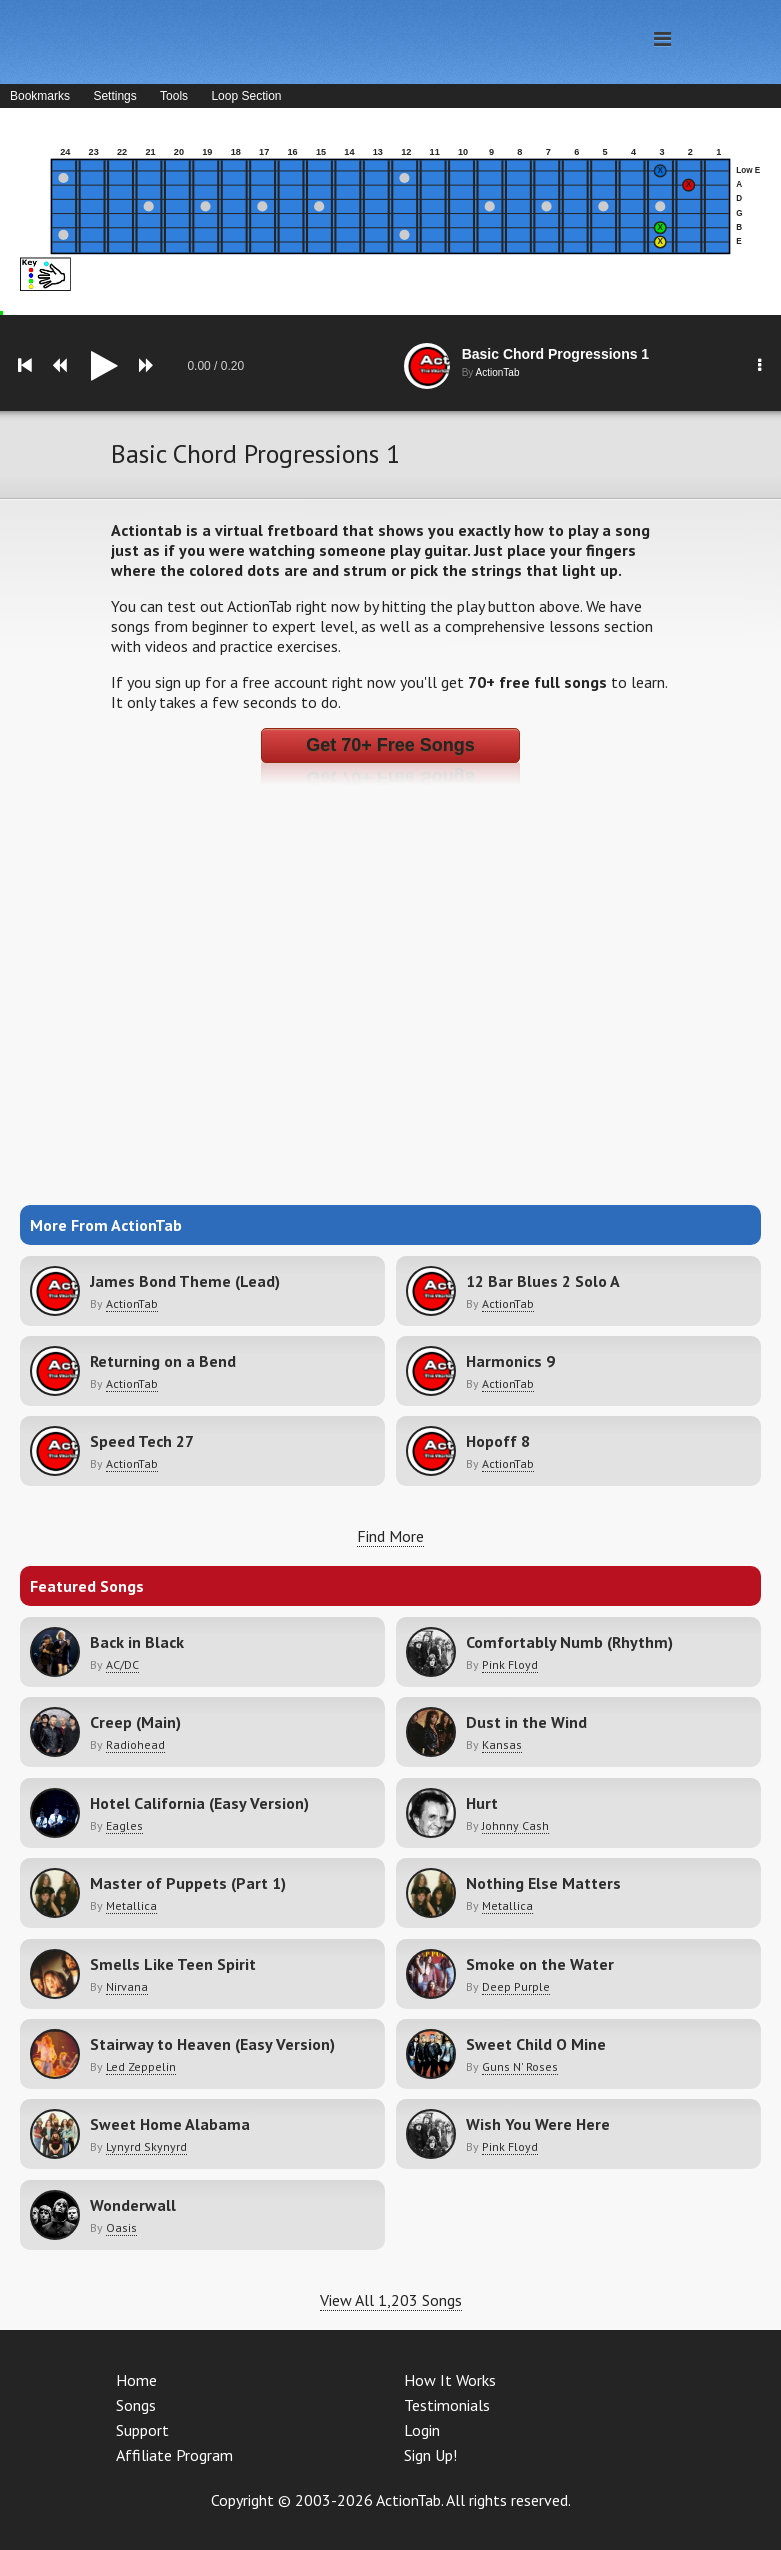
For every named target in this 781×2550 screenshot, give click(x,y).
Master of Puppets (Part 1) (188, 1883)
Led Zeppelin (141, 2066)
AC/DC (122, 1664)
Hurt (482, 1803)
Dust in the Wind (526, 1722)
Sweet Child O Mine (536, 2044)
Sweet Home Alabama (170, 2124)
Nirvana (127, 1986)
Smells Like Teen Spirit (173, 1964)
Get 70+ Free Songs (390, 745)
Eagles (124, 1825)
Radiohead (135, 1744)
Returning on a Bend (163, 1361)
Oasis (121, 2227)
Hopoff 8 (498, 1441)
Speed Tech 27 (142, 1441)
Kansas (502, 1744)
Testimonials (447, 2405)
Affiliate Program (174, 2455)
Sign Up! (430, 2455)
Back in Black (137, 1642)
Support (142, 2430)
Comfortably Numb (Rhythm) (569, 1642)
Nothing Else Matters (543, 1883)
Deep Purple (516, 1986)
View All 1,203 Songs (391, 2300)
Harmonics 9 (510, 1361)
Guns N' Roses (520, 2066)
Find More (390, 1536)
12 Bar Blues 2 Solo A (543, 1281)
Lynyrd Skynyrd (146, 2146)
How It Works (450, 2380)
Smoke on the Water (540, 1964)
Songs (136, 2405)
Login (422, 2430)
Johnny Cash (515, 1825)
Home (136, 2380)
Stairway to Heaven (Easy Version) (212, 2044)
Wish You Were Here (538, 2124)
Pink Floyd (510, 1664)
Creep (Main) (135, 1722)
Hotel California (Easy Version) (199, 1803)
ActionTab (132, 1303)
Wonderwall (133, 2205)
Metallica (131, 1905)
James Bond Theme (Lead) (185, 1281)
